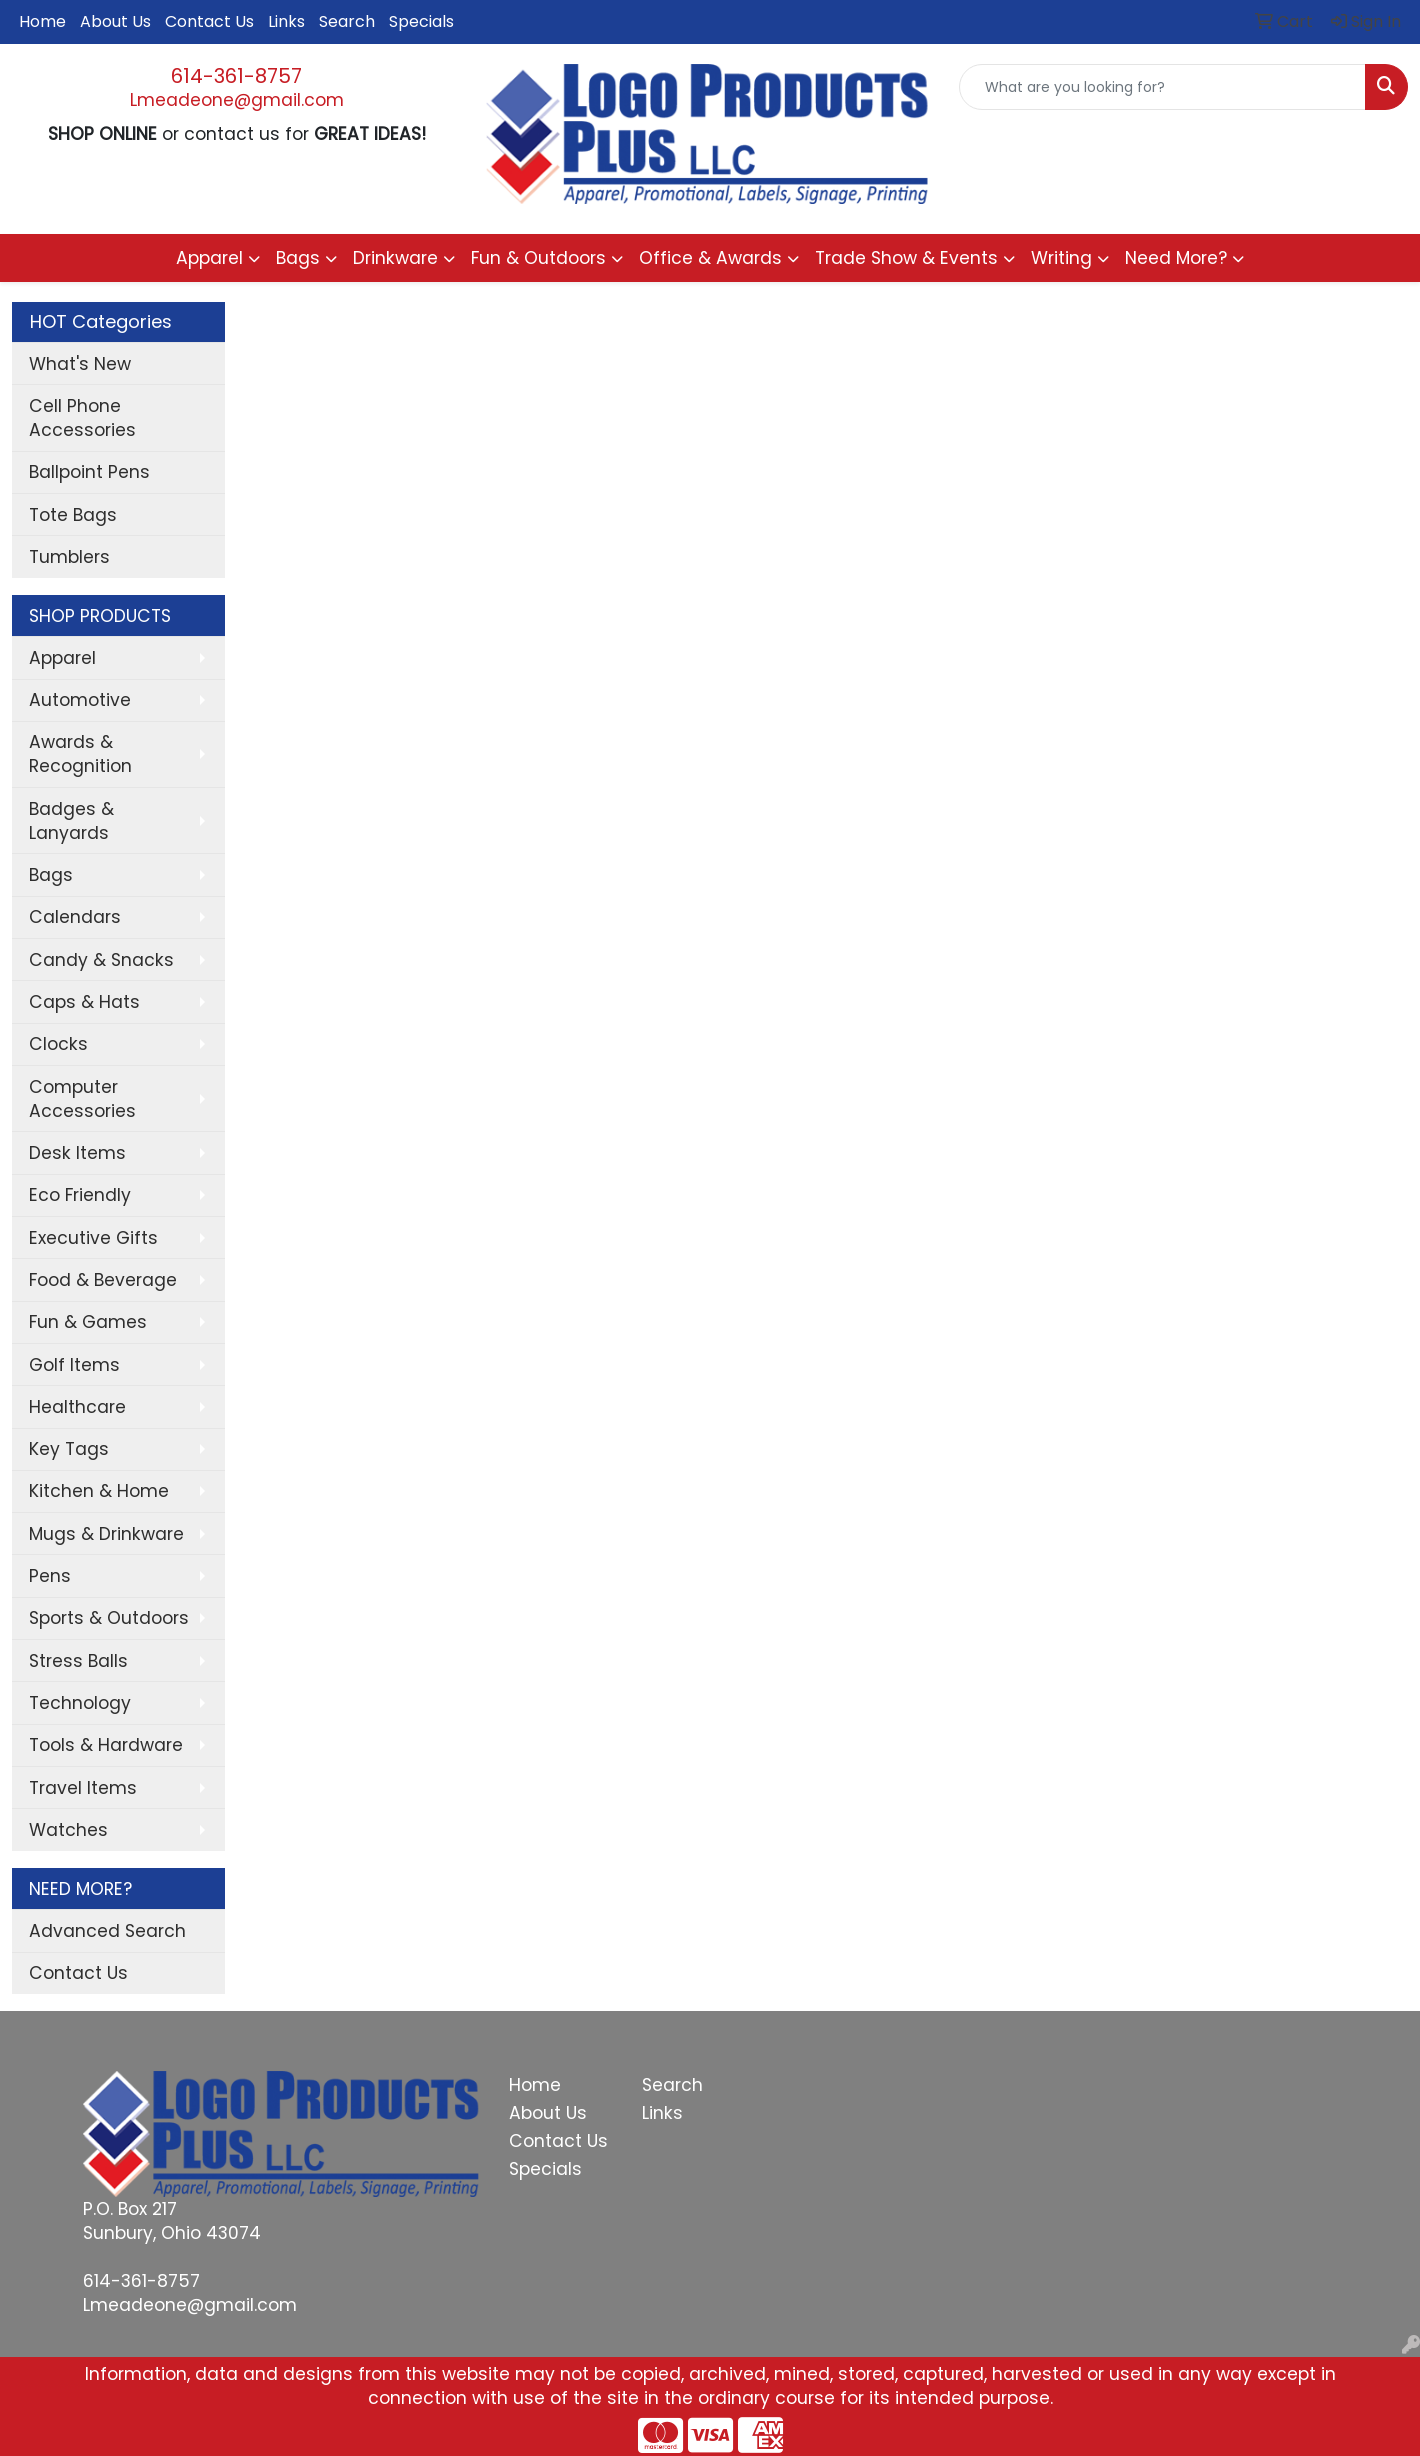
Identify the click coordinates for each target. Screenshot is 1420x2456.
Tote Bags (73, 515)
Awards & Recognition (80, 754)
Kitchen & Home (99, 1491)
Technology (80, 1703)
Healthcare (77, 1407)
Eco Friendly (80, 1195)
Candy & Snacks (101, 960)
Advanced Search (107, 1931)
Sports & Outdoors (109, 1618)
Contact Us (209, 21)
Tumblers (69, 557)
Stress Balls (78, 1661)
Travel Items (83, 1788)
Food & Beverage (103, 1280)
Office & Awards (710, 258)
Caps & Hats (84, 1002)
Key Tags (69, 1449)
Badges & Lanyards (71, 821)
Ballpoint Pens (89, 472)
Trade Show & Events (906, 258)
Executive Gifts (93, 1238)
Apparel (209, 258)
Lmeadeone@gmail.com (237, 100)
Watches (68, 1830)
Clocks (58, 1044)
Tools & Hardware (106, 1745)
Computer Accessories (82, 1099)
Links (286, 21)
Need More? (1176, 258)
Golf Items (74, 1365)
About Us (115, 21)
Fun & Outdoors (538, 258)
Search (347, 21)
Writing (1061, 258)
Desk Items (77, 1153)
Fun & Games (88, 1322)
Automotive (80, 700)
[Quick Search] (1162, 87)
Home (42, 21)
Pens (50, 1576)
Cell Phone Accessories (82, 418)
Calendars (75, 917)
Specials (421, 21)
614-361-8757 (236, 76)
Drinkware (395, 258)
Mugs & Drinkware (106, 1534)
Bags (298, 258)
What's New (80, 364)
